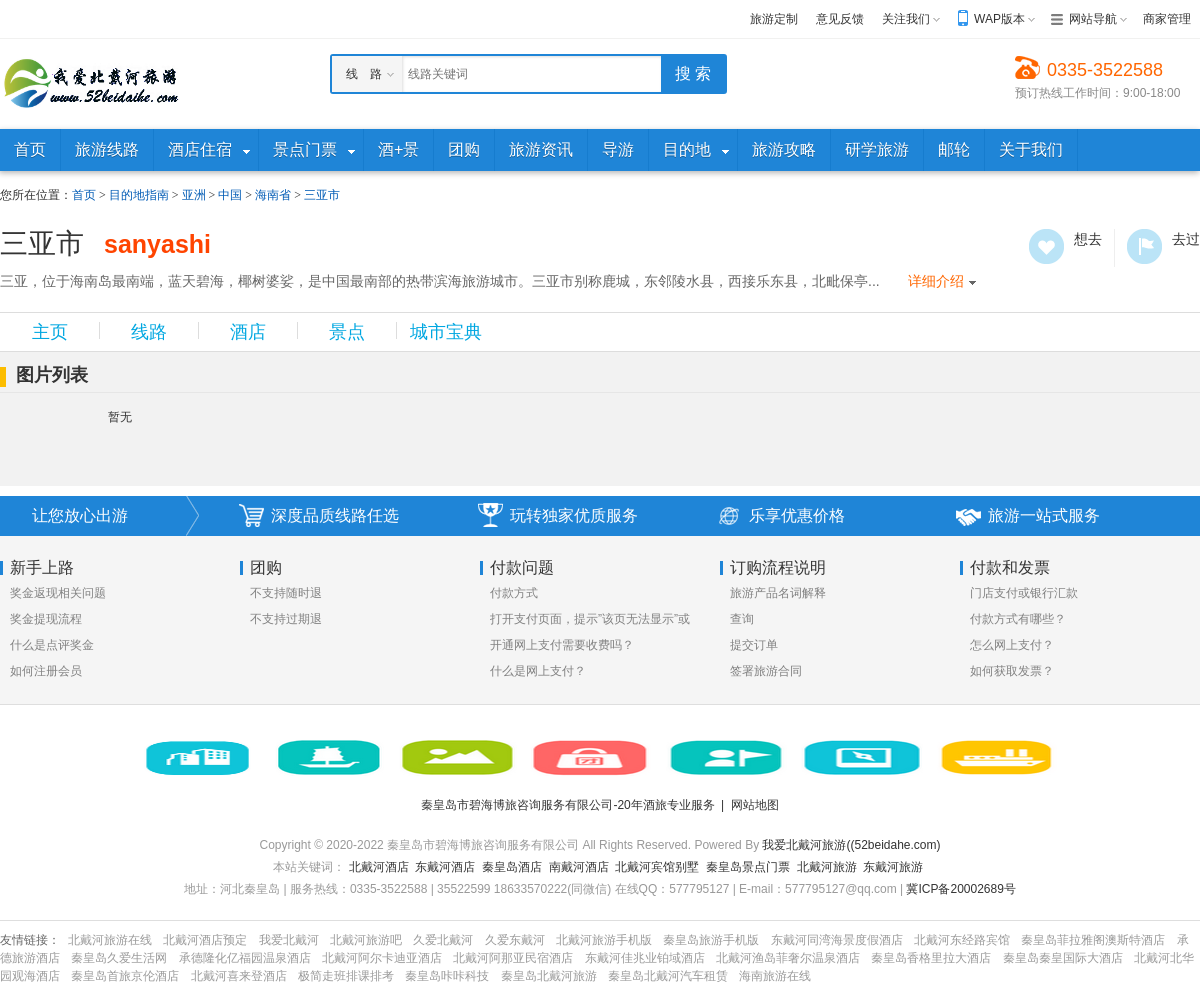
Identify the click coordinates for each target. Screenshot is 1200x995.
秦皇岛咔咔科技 (447, 976)
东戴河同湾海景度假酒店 (837, 940)
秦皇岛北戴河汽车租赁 (668, 976)
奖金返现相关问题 (58, 593)
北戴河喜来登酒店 (239, 976)
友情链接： (30, 940)
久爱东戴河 (515, 940)
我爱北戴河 (289, 940)
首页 (84, 195)
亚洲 (194, 195)
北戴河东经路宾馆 (962, 940)
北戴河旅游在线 (110, 940)
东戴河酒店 (445, 867)
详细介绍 (936, 281)
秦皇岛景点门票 (748, 867)
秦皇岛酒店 (512, 867)
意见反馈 (840, 19)
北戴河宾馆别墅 (657, 867)
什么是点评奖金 (52, 645)
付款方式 (514, 593)
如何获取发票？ (1012, 671)
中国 (230, 195)
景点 (347, 332)
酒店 (248, 332)
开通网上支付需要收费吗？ (562, 645)
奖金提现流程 (46, 619)
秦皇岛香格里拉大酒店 (931, 958)
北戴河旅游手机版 (604, 940)
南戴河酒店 (579, 867)
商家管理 (1167, 19)
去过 (1144, 246)
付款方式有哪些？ (1018, 619)
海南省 (273, 195)
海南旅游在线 (775, 976)
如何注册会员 (46, 671)
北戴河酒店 (379, 867)
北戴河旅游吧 (366, 940)
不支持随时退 (286, 593)
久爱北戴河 (443, 940)
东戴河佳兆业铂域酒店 (645, 958)
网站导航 (1093, 19)
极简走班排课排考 (346, 976)
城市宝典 (446, 332)
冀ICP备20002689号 (960, 889)
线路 (149, 332)
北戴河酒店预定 (205, 940)
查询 (742, 619)
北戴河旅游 (827, 867)
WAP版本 (999, 19)
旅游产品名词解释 (778, 593)
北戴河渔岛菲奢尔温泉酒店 (788, 958)
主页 (50, 332)
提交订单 (754, 645)
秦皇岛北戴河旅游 (549, 976)
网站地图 (755, 805)
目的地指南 (139, 195)
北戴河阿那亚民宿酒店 (513, 958)
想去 (1046, 246)
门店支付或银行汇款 (1024, 593)
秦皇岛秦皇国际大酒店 (1063, 958)
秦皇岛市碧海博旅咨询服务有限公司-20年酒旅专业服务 (567, 805)
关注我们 (906, 19)
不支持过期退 (286, 619)
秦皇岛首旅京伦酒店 (125, 976)
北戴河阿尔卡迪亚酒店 (382, 958)
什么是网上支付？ (538, 671)
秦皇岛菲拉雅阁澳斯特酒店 (1093, 940)
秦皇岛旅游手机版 (711, 940)
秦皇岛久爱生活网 (119, 958)
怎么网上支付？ (1012, 645)
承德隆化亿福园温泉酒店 (245, 958)
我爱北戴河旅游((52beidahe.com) (851, 845)
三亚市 (322, 195)
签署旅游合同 (766, 671)
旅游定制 (774, 19)
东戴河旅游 (893, 867)
